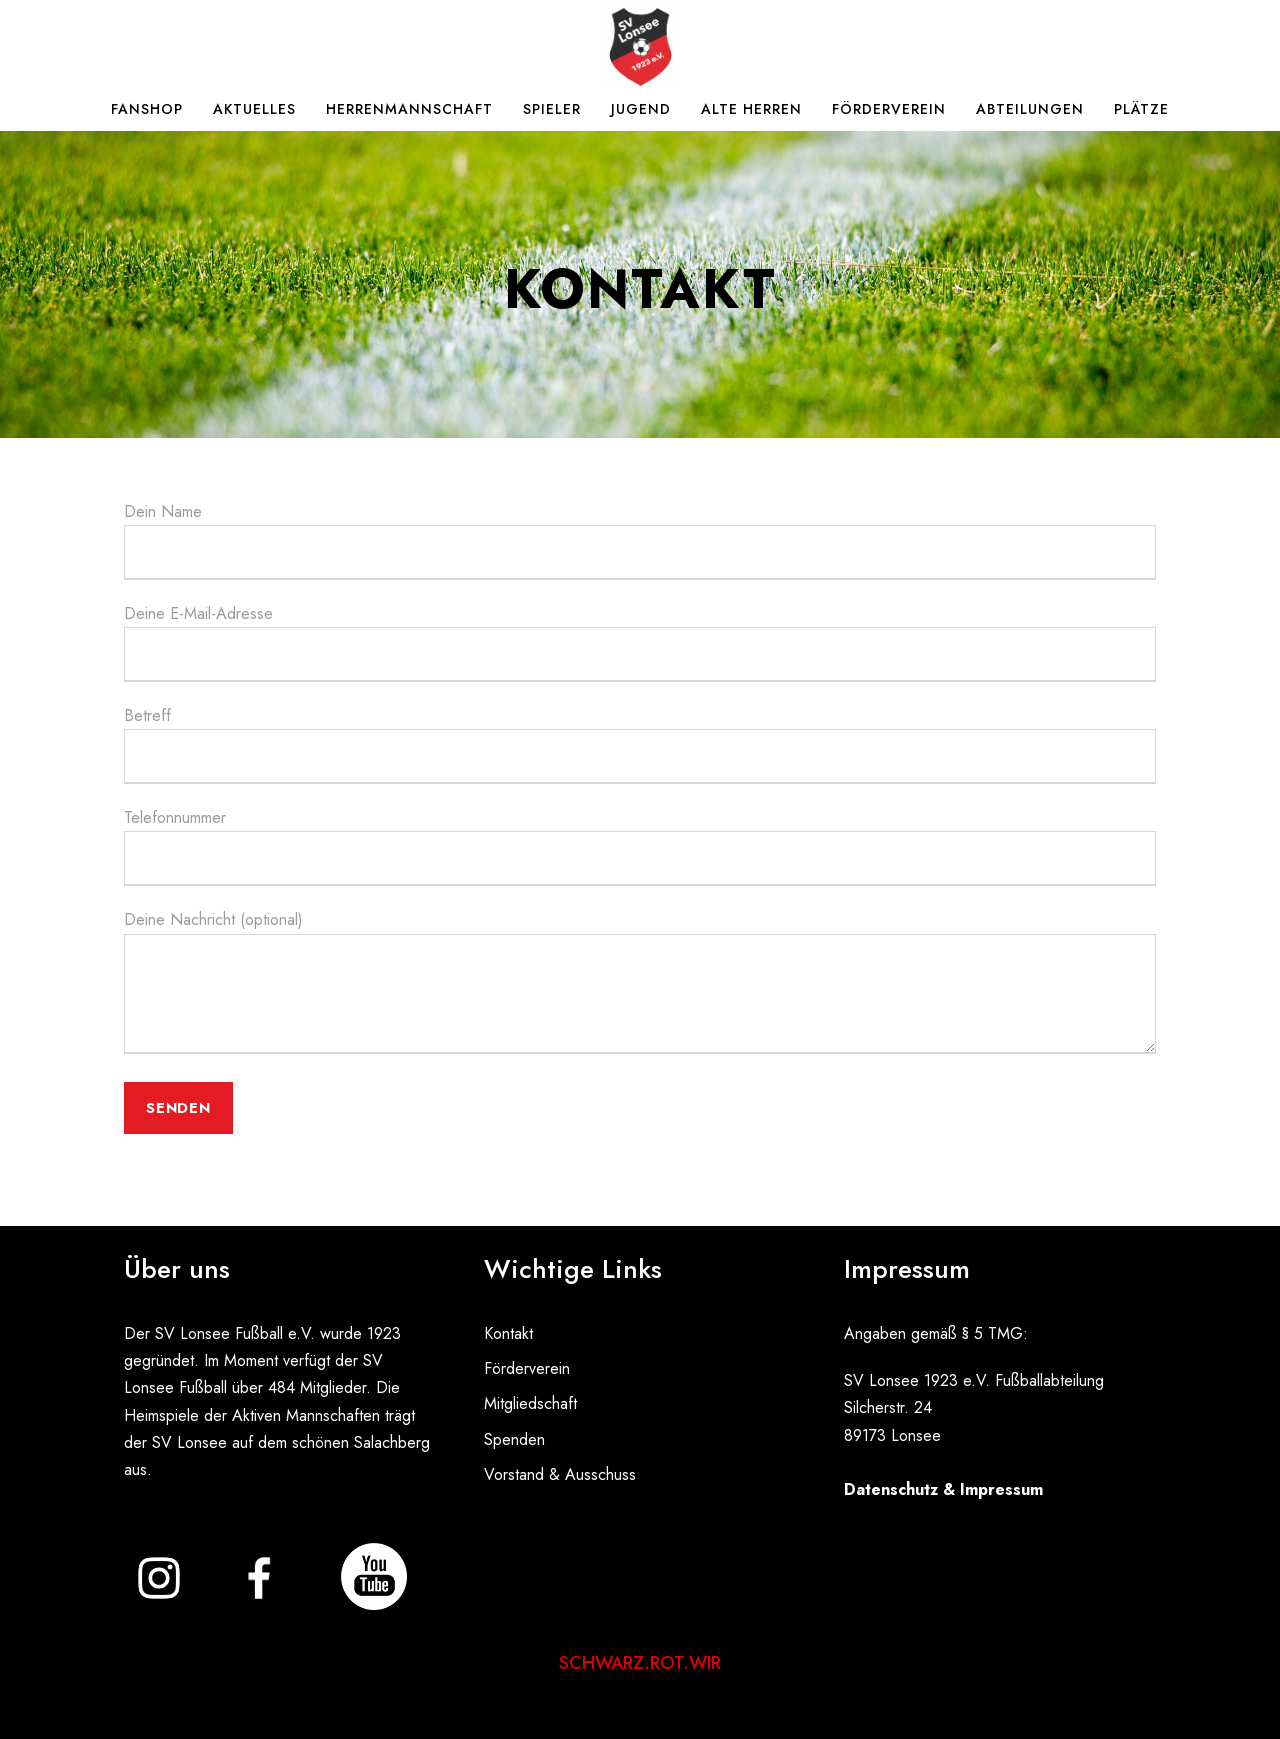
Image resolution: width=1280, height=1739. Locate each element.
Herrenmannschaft (409, 109)
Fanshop (147, 109)
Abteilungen (1030, 109)
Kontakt (508, 1333)
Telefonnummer (640, 846)
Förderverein (889, 109)
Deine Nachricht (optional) (640, 984)
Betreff (640, 744)
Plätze (1141, 109)
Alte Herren (751, 109)
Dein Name (640, 540)
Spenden (514, 1439)
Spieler (552, 109)
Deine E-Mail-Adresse (640, 642)
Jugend (641, 109)
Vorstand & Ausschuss (560, 1474)
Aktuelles (254, 109)
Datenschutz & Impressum (943, 1489)
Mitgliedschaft (530, 1403)
